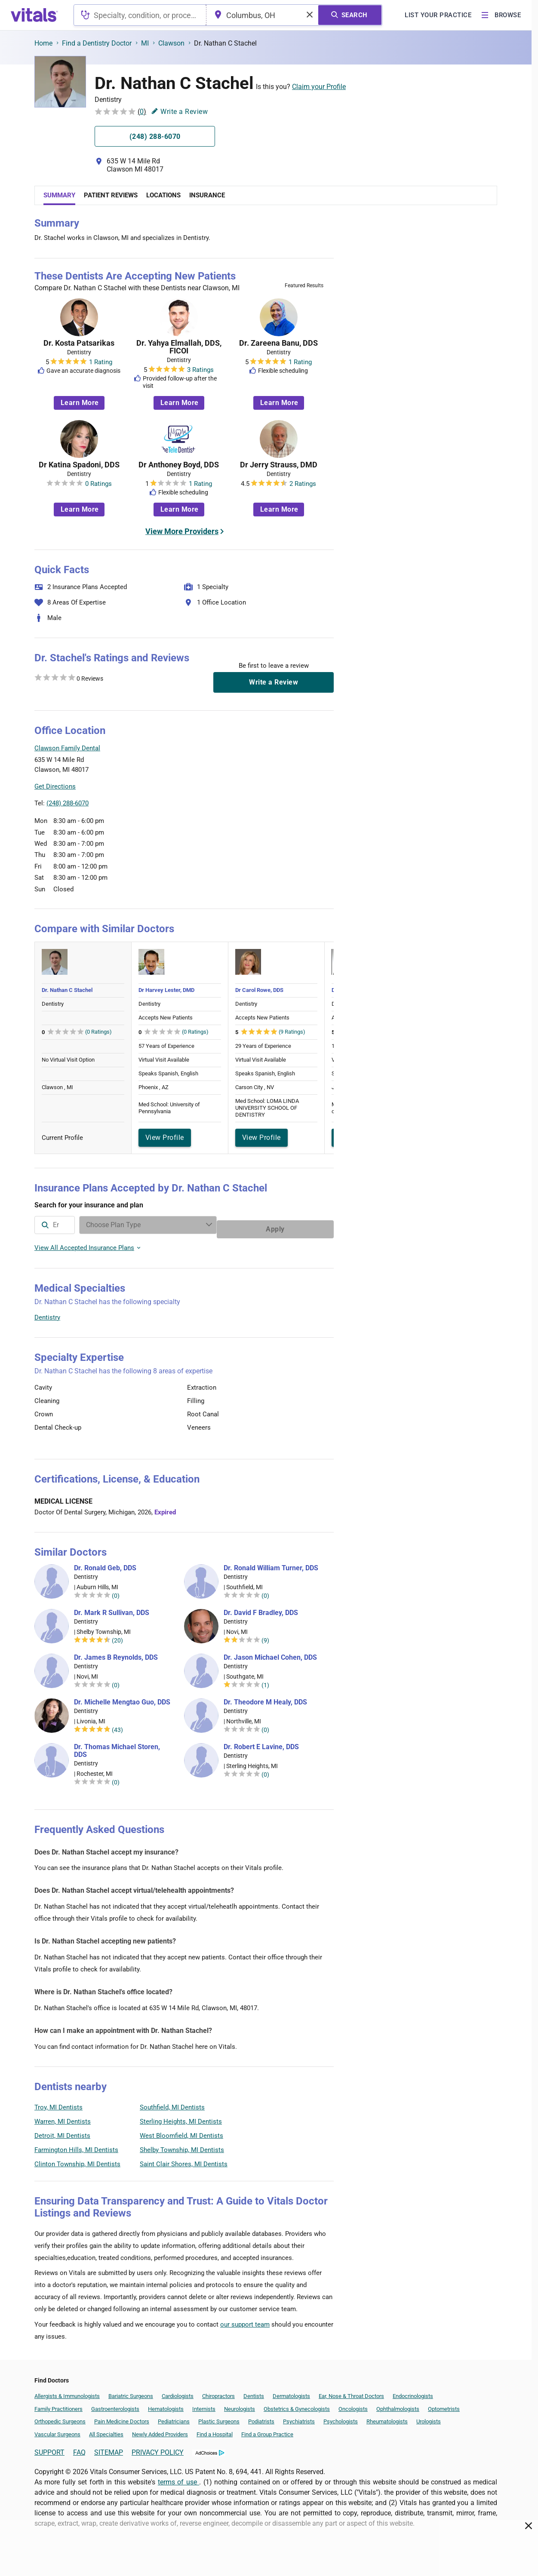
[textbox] (140, 15)
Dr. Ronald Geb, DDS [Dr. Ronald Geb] (105, 1564)
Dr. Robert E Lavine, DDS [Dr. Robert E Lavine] (261, 1743)
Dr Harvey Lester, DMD (166, 990)
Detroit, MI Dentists (62, 2131)
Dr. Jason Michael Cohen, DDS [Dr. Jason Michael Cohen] (270, 1653)
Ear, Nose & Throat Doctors (351, 2392)
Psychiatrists (299, 2417)
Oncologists (353, 2404)
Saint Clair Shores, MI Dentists (183, 2160)
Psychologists (340, 2417)
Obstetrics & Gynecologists (297, 2404)
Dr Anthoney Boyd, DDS (178, 465)
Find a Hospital (215, 2430)
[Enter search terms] (216, 1225)
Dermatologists (291, 2392)
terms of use (178, 2478)
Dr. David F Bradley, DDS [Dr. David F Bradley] (261, 1608)
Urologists (428, 2417)
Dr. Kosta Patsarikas (78, 343)
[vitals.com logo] (34, 15)
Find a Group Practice (267, 2430)
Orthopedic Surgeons (60, 2417)
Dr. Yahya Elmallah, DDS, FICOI (178, 347)
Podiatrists (261, 2417)
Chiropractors (218, 2392)
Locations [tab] (163, 195)
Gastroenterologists (115, 2404)
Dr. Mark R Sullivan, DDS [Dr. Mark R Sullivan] (111, 1608)
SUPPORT (49, 2448)
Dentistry (47, 1313)
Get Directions (55, 786)
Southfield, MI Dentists (172, 2103)
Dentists (253, 2392)
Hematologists (166, 2404)
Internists (203, 2404)
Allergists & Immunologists (67, 2392)
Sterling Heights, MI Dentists (181, 2117)
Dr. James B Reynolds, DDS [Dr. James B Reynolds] (116, 1653)
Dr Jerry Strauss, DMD (278, 465)
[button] (287, 769)
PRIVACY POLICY (158, 2448)
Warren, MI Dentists (62, 2117)
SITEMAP (108, 2448)
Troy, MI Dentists (58, 2103)
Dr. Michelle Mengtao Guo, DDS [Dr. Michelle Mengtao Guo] (122, 1698)
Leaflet (281, 808)
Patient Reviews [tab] (111, 195)
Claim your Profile (319, 87)
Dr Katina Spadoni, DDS (79, 465)
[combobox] (140, 15)
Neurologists (239, 2404)
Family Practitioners (58, 2404)
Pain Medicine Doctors (121, 2417)
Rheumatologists (387, 2417)
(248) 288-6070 (67, 803)
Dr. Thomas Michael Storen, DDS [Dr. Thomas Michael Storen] (117, 1746)
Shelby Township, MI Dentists (182, 2145)
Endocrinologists (413, 2392)
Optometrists (444, 2404)
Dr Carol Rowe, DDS (259, 990)
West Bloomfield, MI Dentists (181, 2131)
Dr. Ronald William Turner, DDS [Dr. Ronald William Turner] (271, 1564)
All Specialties (106, 2430)
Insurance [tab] (207, 195)
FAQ (79, 2448)
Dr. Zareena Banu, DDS (278, 343)
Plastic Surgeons (219, 2417)
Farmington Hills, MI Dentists (76, 2145)
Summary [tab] (59, 195)
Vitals (326, 808)
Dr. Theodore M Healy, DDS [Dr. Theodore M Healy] (265, 1698)
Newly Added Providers (160, 2430)
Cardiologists (178, 2392)
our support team (245, 2320)
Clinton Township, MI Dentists (77, 2160)
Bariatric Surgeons (130, 2392)
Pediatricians (174, 2417)
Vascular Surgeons (57, 2430)
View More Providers (181, 531)
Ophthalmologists (397, 2404)
